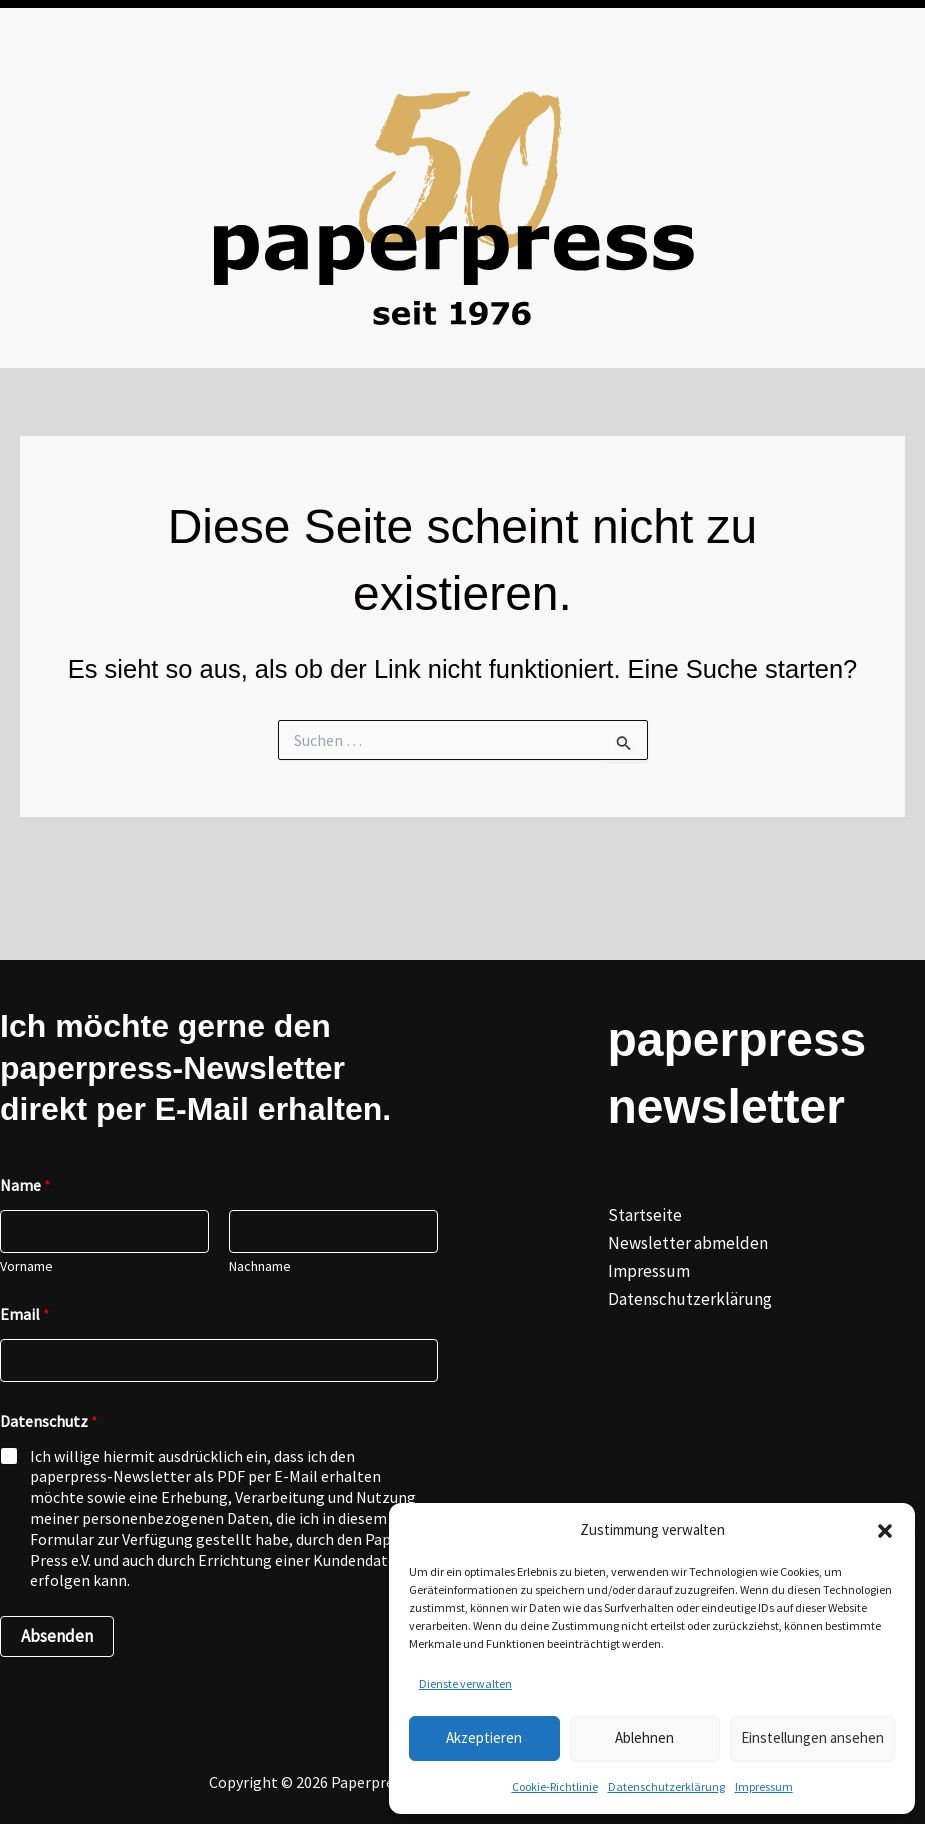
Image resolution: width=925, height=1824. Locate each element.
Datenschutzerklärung (666, 1786)
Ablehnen (644, 1737)
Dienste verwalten (465, 1683)
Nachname (260, 1266)
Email (25, 1314)
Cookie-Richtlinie (555, 1786)
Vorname (26, 1266)
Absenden (57, 1636)
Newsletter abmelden (688, 1243)
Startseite (645, 1215)
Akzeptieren (484, 1737)
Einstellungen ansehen (812, 1737)
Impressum (764, 1786)
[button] (885, 1531)
